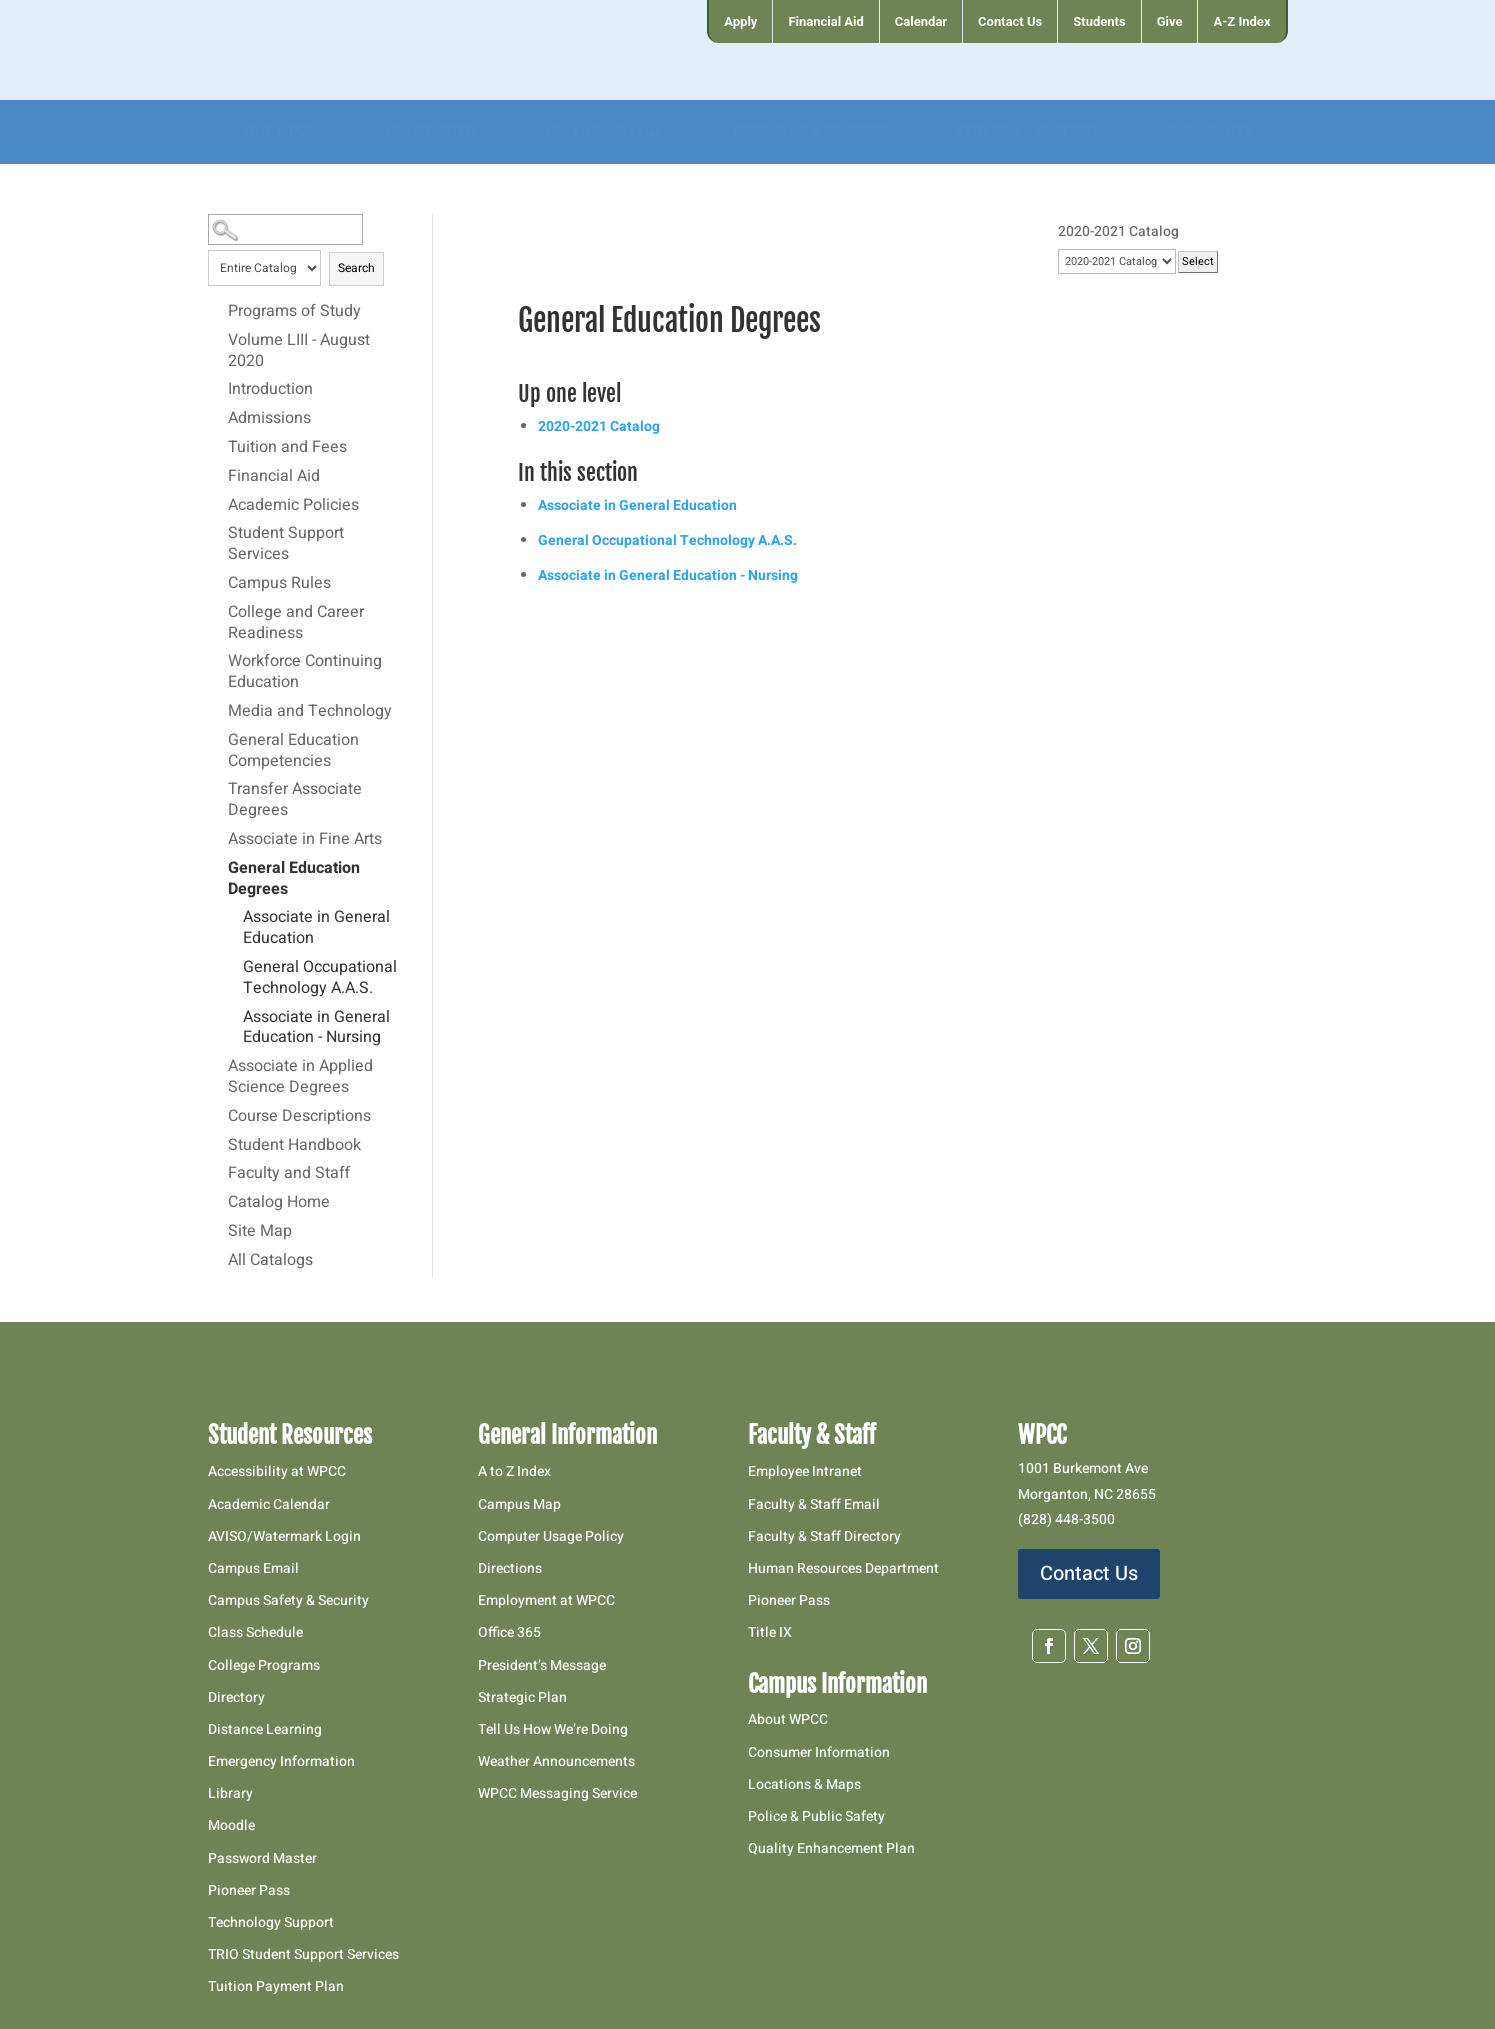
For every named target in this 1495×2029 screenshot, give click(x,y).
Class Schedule (255, 1632)
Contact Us (1089, 1573)
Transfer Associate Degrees (295, 800)
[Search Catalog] (286, 229)
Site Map (260, 1232)
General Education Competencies (293, 751)
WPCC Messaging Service (557, 1793)
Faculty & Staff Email (814, 1504)
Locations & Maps (804, 1784)
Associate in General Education (316, 928)
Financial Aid (274, 477)
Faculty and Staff (289, 1174)
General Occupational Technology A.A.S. (320, 978)
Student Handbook (294, 1146)
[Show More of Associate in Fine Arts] (218, 839)
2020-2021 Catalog (599, 426)
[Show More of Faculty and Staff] (218, 1173)
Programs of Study (294, 312)
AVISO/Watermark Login (284, 1536)
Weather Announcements (556, 1761)
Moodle (231, 1825)
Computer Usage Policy (551, 1536)
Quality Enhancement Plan (833, 1848)
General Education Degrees (294, 879)
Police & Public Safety (816, 1816)
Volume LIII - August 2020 (299, 351)
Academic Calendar (269, 1504)
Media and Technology (310, 712)
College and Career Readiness (296, 623)
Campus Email (253, 1568)
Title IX (770, 1632)
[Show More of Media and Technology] (218, 711)
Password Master (262, 1858)
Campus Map (519, 1504)
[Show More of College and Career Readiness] (218, 612)
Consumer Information (819, 1752)
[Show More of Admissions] (218, 418)
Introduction (270, 390)
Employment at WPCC (546, 1600)
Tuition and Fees (287, 448)
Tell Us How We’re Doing (553, 1729)
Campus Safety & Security (288, 1600)
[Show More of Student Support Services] (218, 533)
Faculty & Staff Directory (824, 1536)
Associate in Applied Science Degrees (300, 1077)
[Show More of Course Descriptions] (218, 1116)
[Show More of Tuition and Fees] (218, 447)
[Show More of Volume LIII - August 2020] (218, 340)
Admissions (269, 419)
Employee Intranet (805, 1471)
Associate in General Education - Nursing (316, 1028)
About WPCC (788, 1719)
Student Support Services (286, 544)
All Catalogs (270, 1261)
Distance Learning (265, 1729)
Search (356, 268)
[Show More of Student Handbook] (218, 1145)
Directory (236, 1697)
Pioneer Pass (249, 1890)
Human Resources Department (843, 1568)
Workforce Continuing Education (305, 672)
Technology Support (271, 1922)
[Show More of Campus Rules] (218, 583)
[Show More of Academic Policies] (218, 505)
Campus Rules (279, 584)
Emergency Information (281, 1761)
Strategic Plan (522, 1697)
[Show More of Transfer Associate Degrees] (218, 789)
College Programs (264, 1665)
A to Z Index (514, 1471)
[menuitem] (739, 21)
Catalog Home (279, 1203)
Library (230, 1793)
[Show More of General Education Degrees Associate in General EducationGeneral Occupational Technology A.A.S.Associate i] (218, 868)
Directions (510, 1568)
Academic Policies (293, 506)
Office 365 (509, 1632)
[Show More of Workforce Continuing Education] (218, 661)
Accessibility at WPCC (277, 1471)
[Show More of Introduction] (218, 389)
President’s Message (542, 1665)
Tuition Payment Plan (276, 1986)
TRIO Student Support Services (303, 1954)
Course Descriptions (299, 1117)
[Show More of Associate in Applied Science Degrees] (218, 1066)
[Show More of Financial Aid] (218, 476)
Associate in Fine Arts (305, 840)
